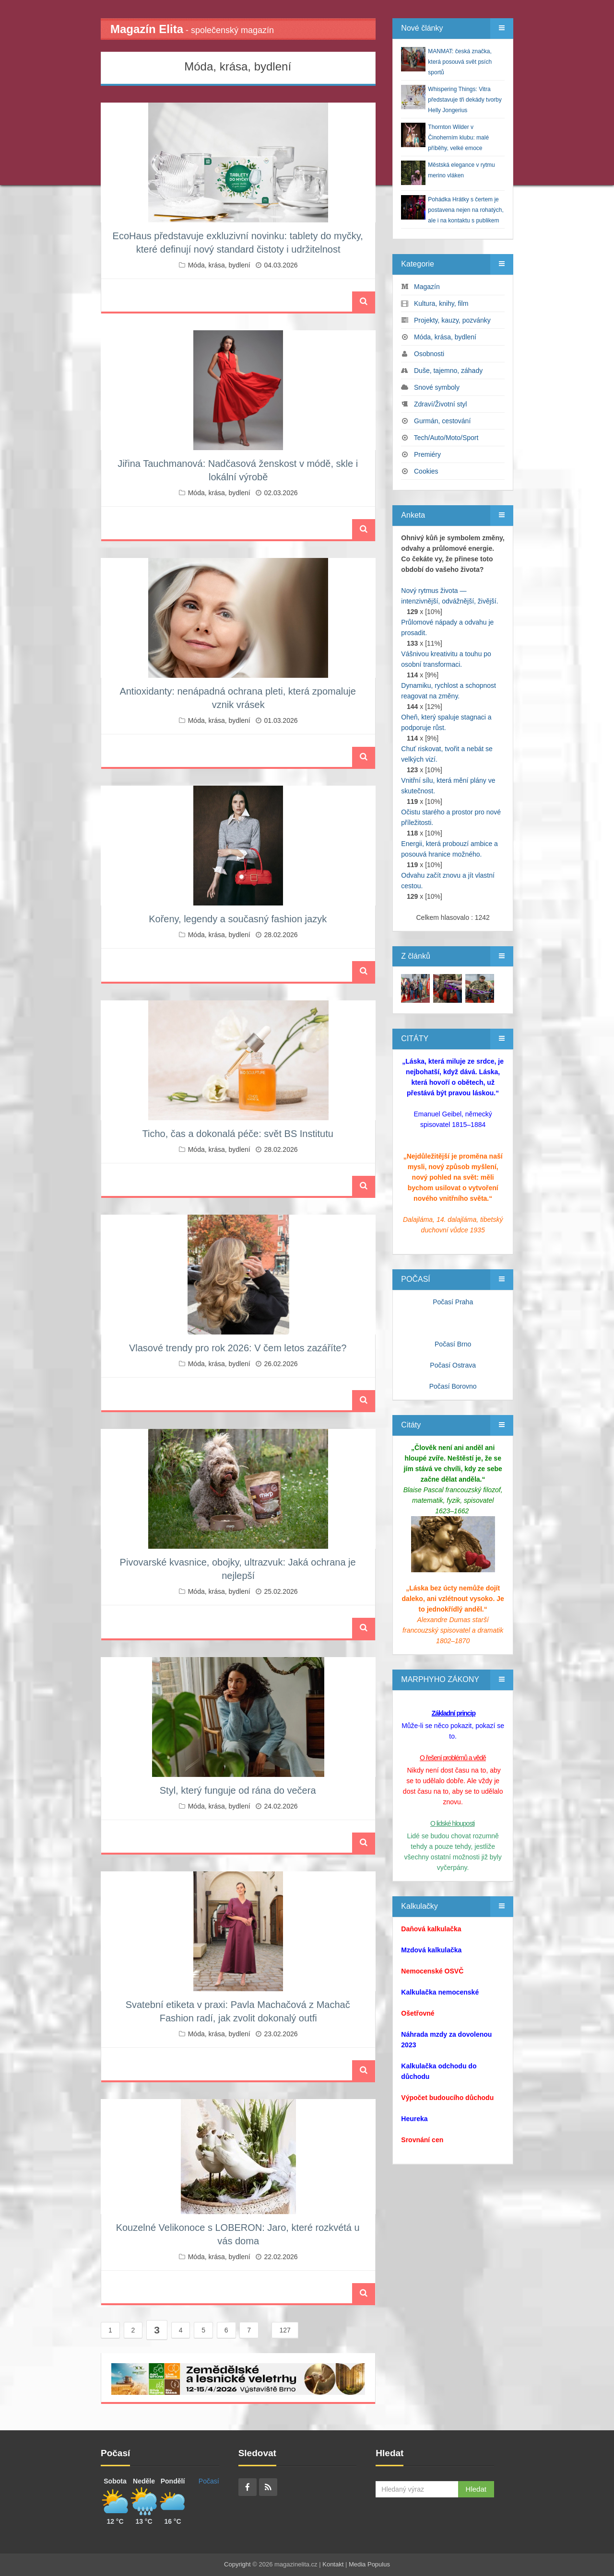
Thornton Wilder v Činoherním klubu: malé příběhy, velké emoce (458, 137)
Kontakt (332, 2564)
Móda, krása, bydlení (219, 265)
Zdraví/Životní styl (440, 404)
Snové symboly (437, 387)
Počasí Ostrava (453, 1365)
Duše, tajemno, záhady (448, 370)
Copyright (237, 2564)
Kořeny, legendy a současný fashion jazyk (238, 919)
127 (284, 2330)
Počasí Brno (453, 1344)
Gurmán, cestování (442, 421)
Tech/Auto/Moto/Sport (446, 437)
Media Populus (369, 2564)
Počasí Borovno (453, 1386)
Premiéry (427, 454)
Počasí (209, 2481)
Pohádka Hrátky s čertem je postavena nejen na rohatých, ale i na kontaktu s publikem (465, 210)
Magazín (427, 286)
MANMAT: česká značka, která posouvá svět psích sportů (460, 62)
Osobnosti (429, 354)
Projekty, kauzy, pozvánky (452, 320)
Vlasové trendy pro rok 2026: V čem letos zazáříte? (238, 1348)
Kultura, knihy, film (441, 303)
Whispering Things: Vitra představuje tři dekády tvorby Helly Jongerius (464, 100)
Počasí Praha (453, 1302)
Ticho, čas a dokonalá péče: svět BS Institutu (237, 1133)
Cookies (426, 471)
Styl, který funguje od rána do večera (238, 1790)
